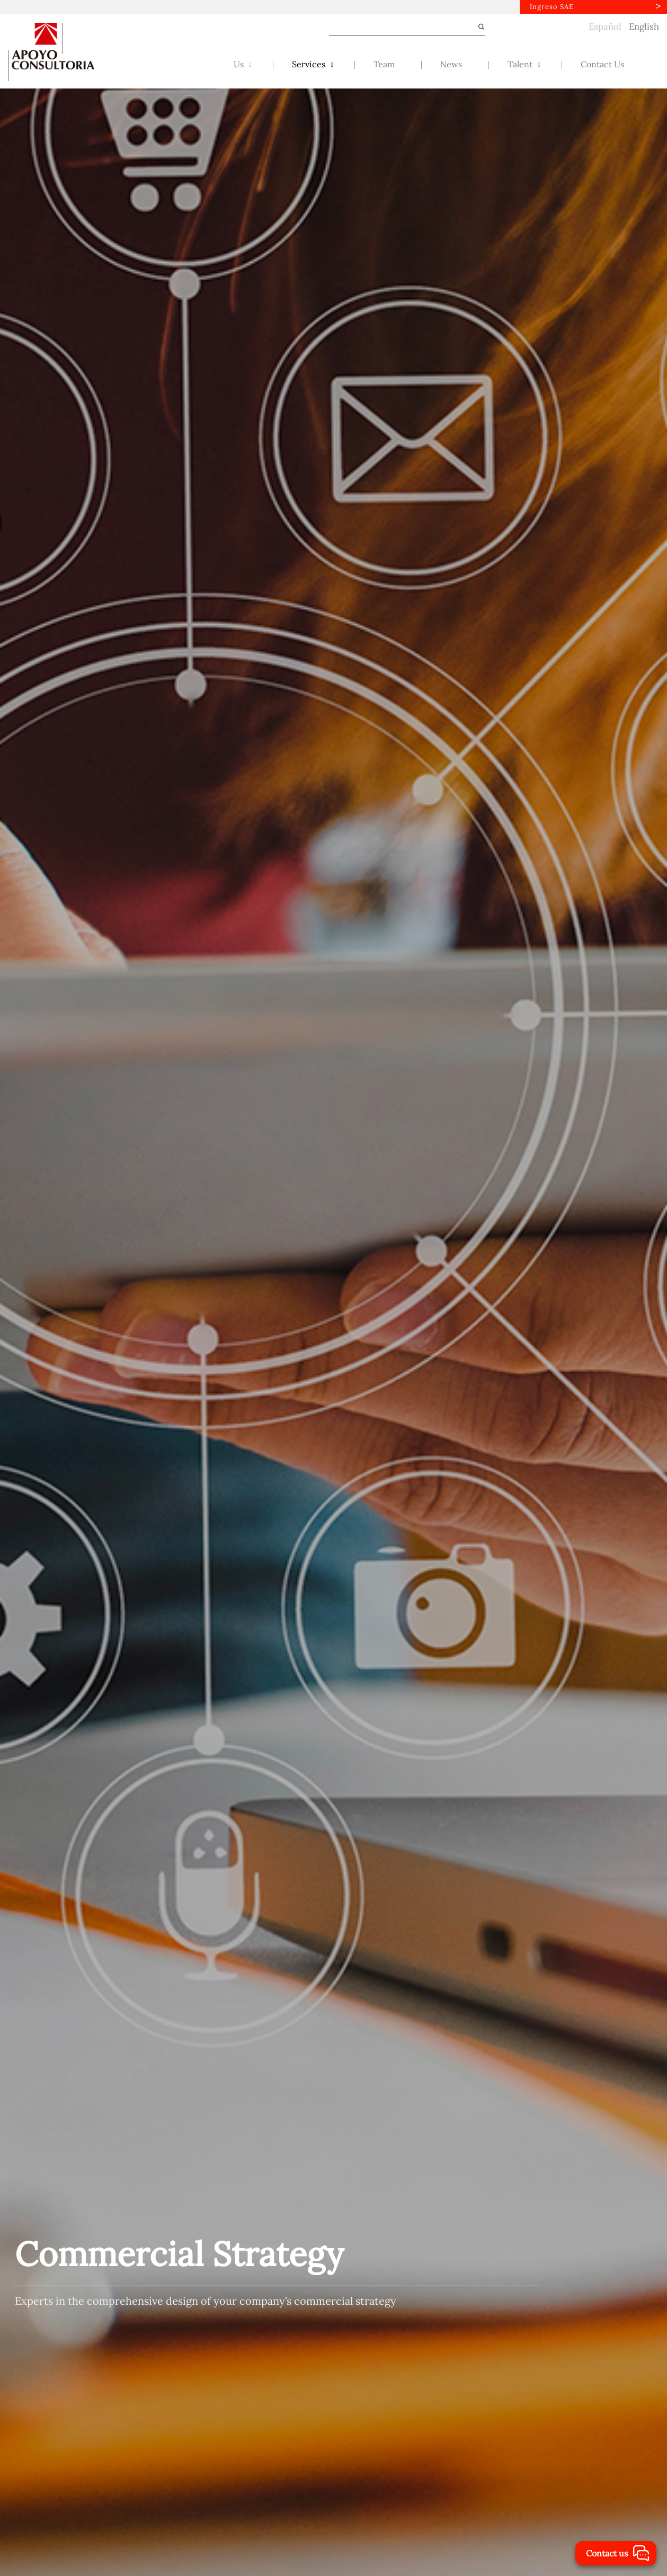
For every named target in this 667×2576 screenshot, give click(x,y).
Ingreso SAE (552, 6)
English (644, 26)
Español (605, 26)
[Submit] (477, 27)
